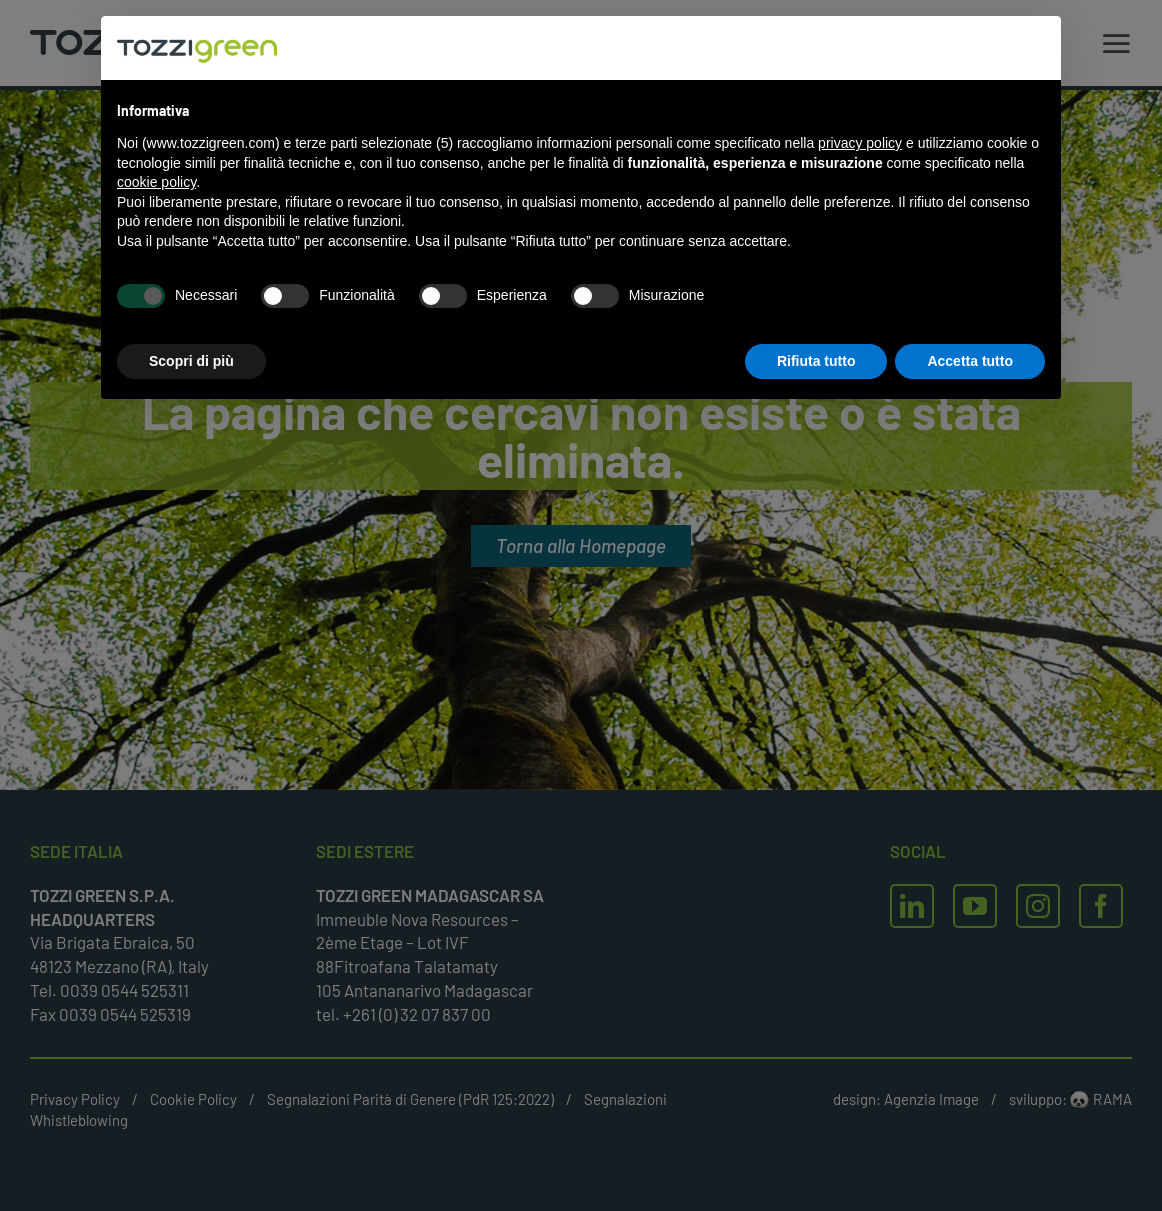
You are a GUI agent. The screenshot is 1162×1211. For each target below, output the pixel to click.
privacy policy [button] (860, 143)
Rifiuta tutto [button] (816, 361)
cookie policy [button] (156, 182)
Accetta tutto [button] (970, 361)
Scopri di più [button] (191, 361)
